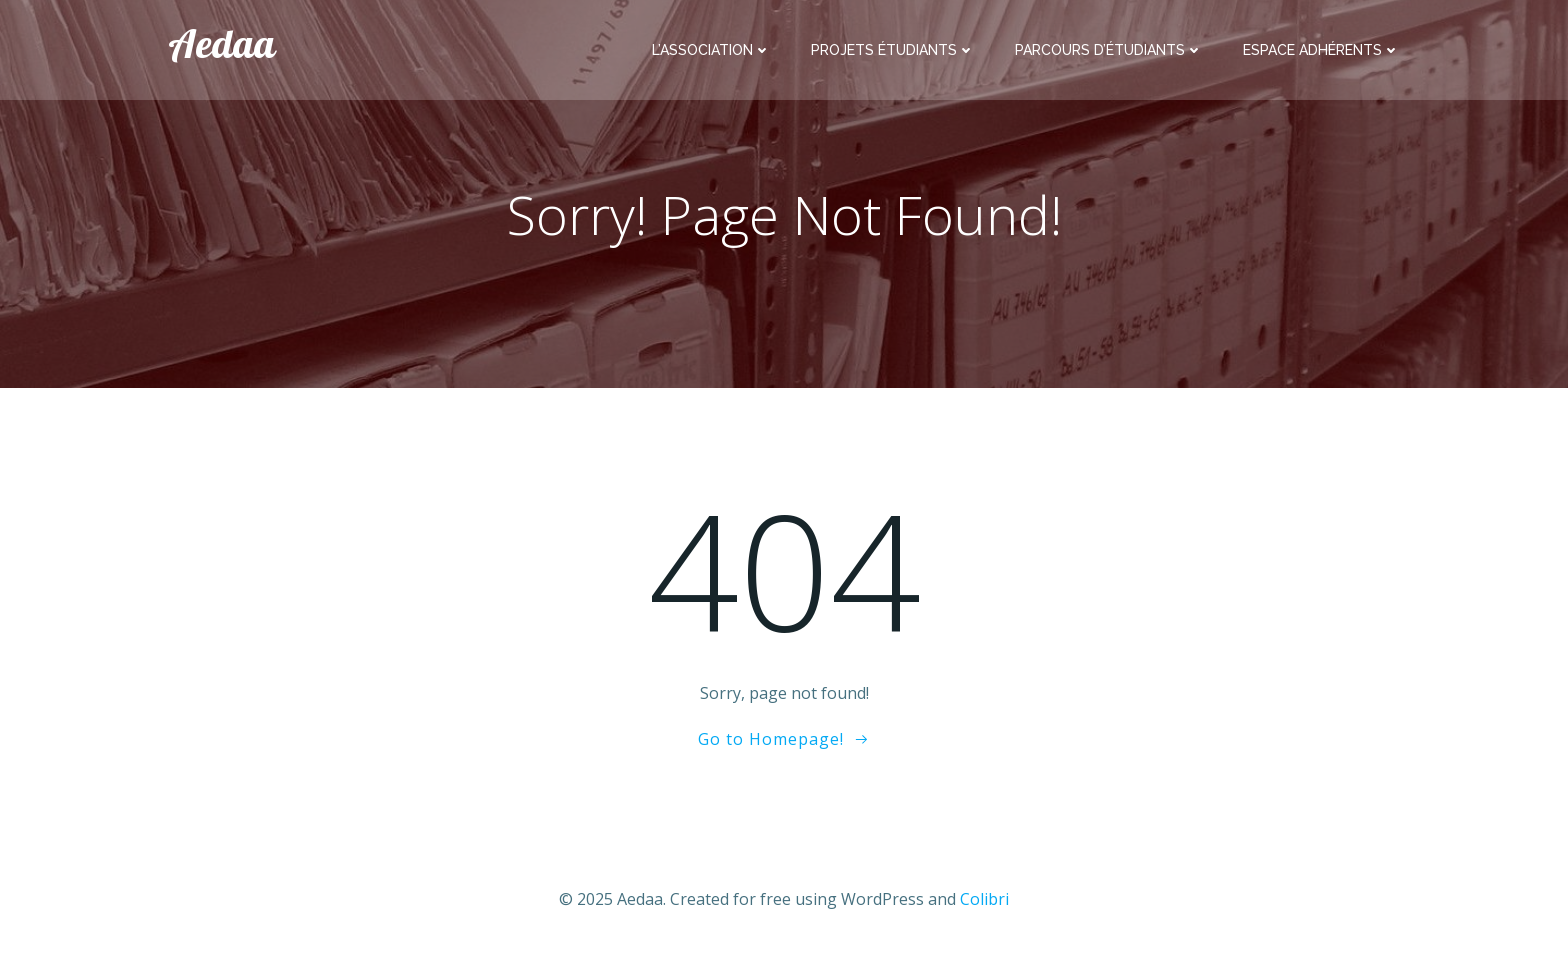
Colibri (984, 899)
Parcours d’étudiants (1109, 50)
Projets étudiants (893, 50)
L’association (711, 50)
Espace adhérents (1321, 50)
